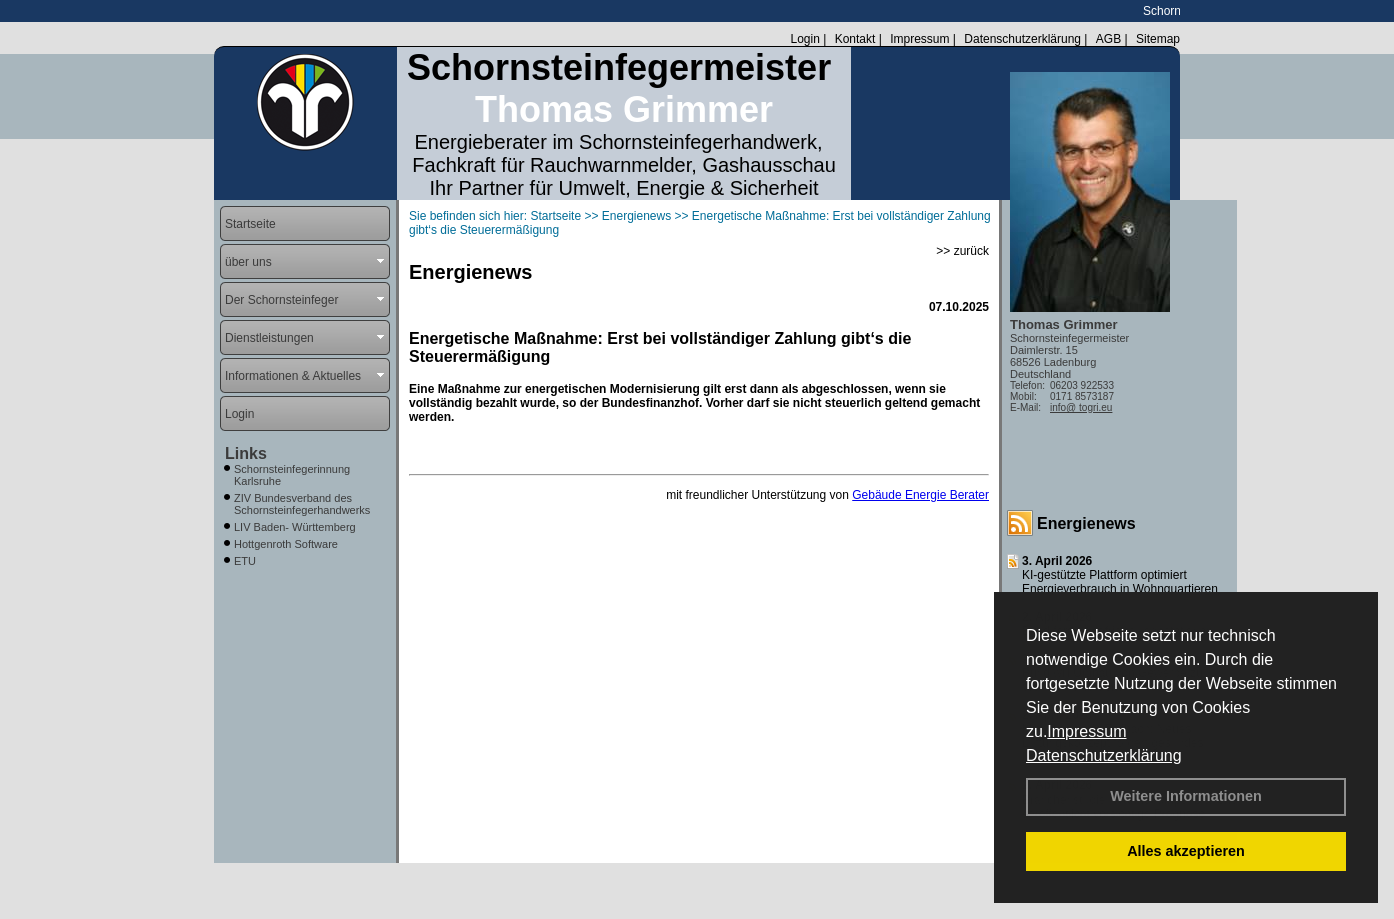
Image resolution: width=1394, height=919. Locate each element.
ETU (245, 561)
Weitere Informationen (1186, 796)
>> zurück (962, 251)
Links (246, 453)
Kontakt (855, 39)
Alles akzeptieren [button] (1186, 851)
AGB (1108, 39)
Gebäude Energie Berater (920, 495)
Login (804, 39)
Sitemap (1158, 39)
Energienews (1086, 523)
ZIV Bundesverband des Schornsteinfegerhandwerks (302, 504)
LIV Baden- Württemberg (295, 527)
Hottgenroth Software (286, 544)
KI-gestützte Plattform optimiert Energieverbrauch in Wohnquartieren (1120, 582)
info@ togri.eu (1081, 407)
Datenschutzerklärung (1104, 755)
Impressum (1086, 731)
